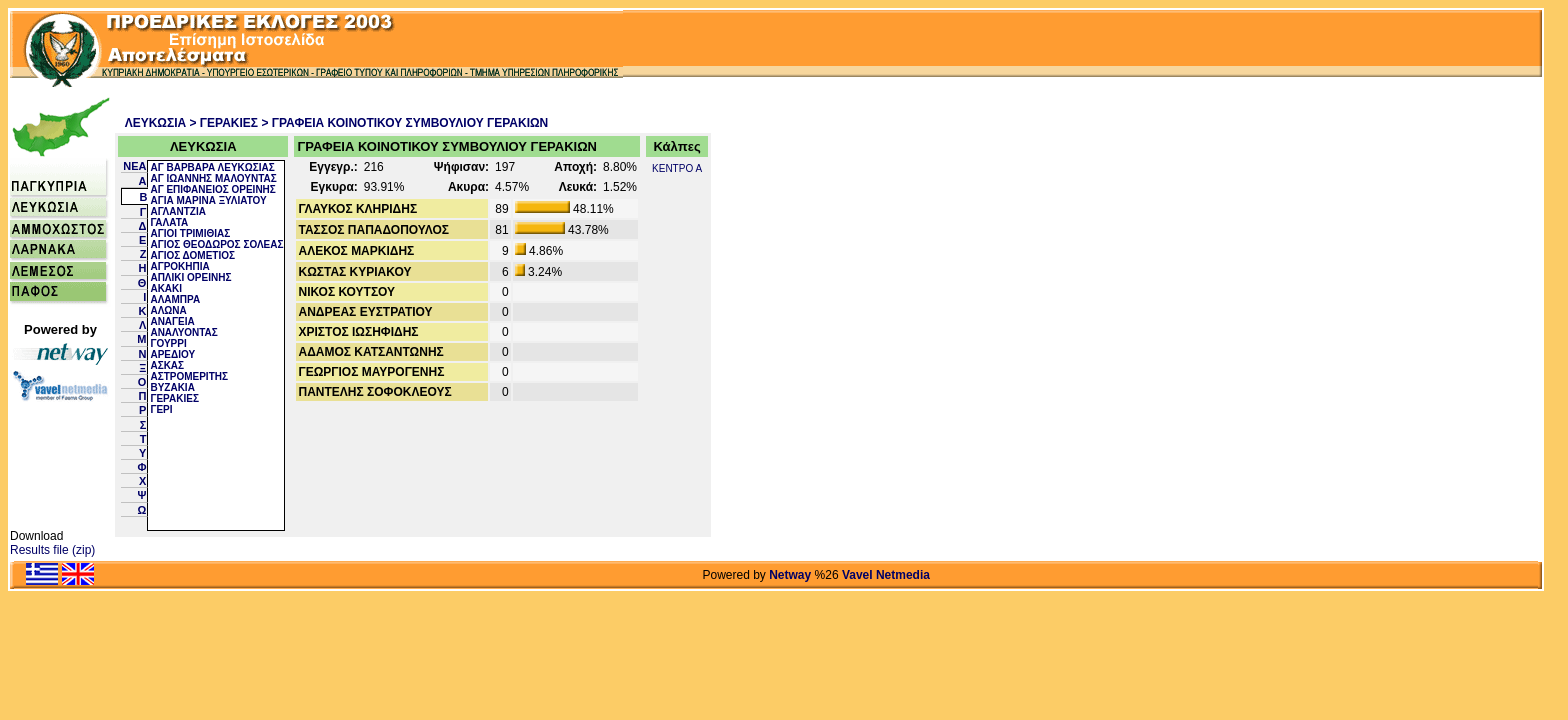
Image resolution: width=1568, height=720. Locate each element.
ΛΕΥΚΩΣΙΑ (156, 123)
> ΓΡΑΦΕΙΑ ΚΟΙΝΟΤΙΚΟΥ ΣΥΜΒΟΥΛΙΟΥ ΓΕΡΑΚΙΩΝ (404, 123)
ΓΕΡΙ (161, 409)
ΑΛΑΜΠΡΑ (175, 299)
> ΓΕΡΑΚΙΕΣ (224, 123)
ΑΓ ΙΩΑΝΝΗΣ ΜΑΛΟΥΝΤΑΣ (213, 178)
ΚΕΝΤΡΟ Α (677, 168)
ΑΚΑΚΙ (166, 288)
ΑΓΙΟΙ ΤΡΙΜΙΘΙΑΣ (190, 233)
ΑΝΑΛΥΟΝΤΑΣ (183, 332)
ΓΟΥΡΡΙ (168, 343)
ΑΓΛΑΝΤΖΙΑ (177, 211)
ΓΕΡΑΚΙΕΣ (174, 398)
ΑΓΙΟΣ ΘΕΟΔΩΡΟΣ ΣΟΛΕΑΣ (216, 244)
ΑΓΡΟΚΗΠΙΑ (179, 266)
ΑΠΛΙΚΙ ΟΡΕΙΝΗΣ (190, 277)
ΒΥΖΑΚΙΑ (172, 387)
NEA (134, 166)
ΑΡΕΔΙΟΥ (172, 354)
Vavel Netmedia (886, 575)
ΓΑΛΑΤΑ (169, 222)
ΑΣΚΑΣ (167, 365)
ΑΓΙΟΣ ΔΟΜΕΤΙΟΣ (192, 255)
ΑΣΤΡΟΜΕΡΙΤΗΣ (189, 376)
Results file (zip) (52, 550)
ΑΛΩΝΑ (168, 310)
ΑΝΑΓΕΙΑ (172, 321)
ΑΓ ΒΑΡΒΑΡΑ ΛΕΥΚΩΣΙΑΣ (212, 167)
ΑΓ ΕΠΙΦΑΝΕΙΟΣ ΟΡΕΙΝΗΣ (212, 189)
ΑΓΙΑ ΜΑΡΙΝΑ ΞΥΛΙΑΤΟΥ (208, 200)
